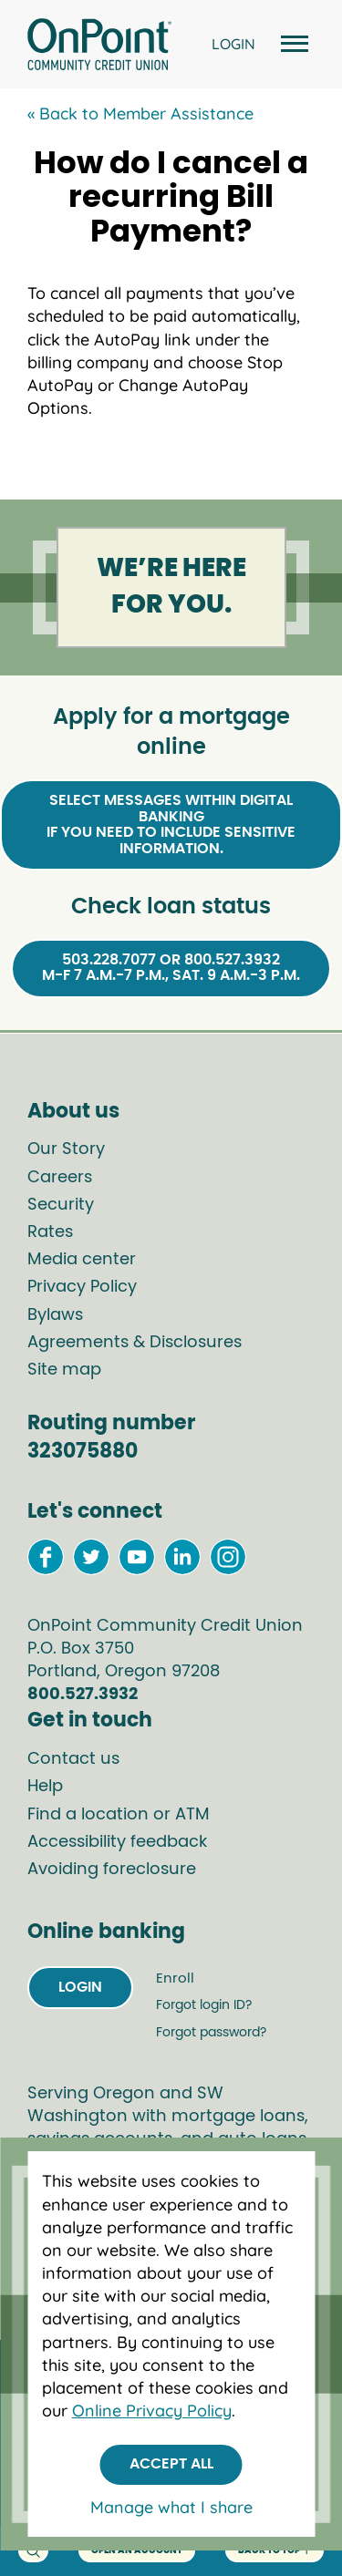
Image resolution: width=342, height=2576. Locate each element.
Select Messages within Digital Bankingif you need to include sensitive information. (171, 824)
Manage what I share (171, 2507)
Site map (64, 1370)
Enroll (175, 1978)
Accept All (171, 2464)
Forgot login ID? (204, 2005)
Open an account (136, 2550)
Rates (50, 1232)
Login (80, 1987)
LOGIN (233, 44)
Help (45, 1786)
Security (60, 1205)
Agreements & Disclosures (134, 1342)
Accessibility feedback (117, 1842)
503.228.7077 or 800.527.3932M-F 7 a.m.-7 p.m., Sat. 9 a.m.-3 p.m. (171, 968)
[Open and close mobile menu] (292, 44)
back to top (274, 2551)
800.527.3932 (82, 1694)
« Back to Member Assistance (140, 113)
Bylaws (55, 1315)
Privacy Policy (82, 1287)
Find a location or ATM (118, 1815)
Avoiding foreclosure (111, 1869)
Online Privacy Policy (152, 2410)
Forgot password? (211, 2032)
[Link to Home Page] (99, 47)
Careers (59, 1178)
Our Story (66, 1149)
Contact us (73, 1759)
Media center (81, 1260)
